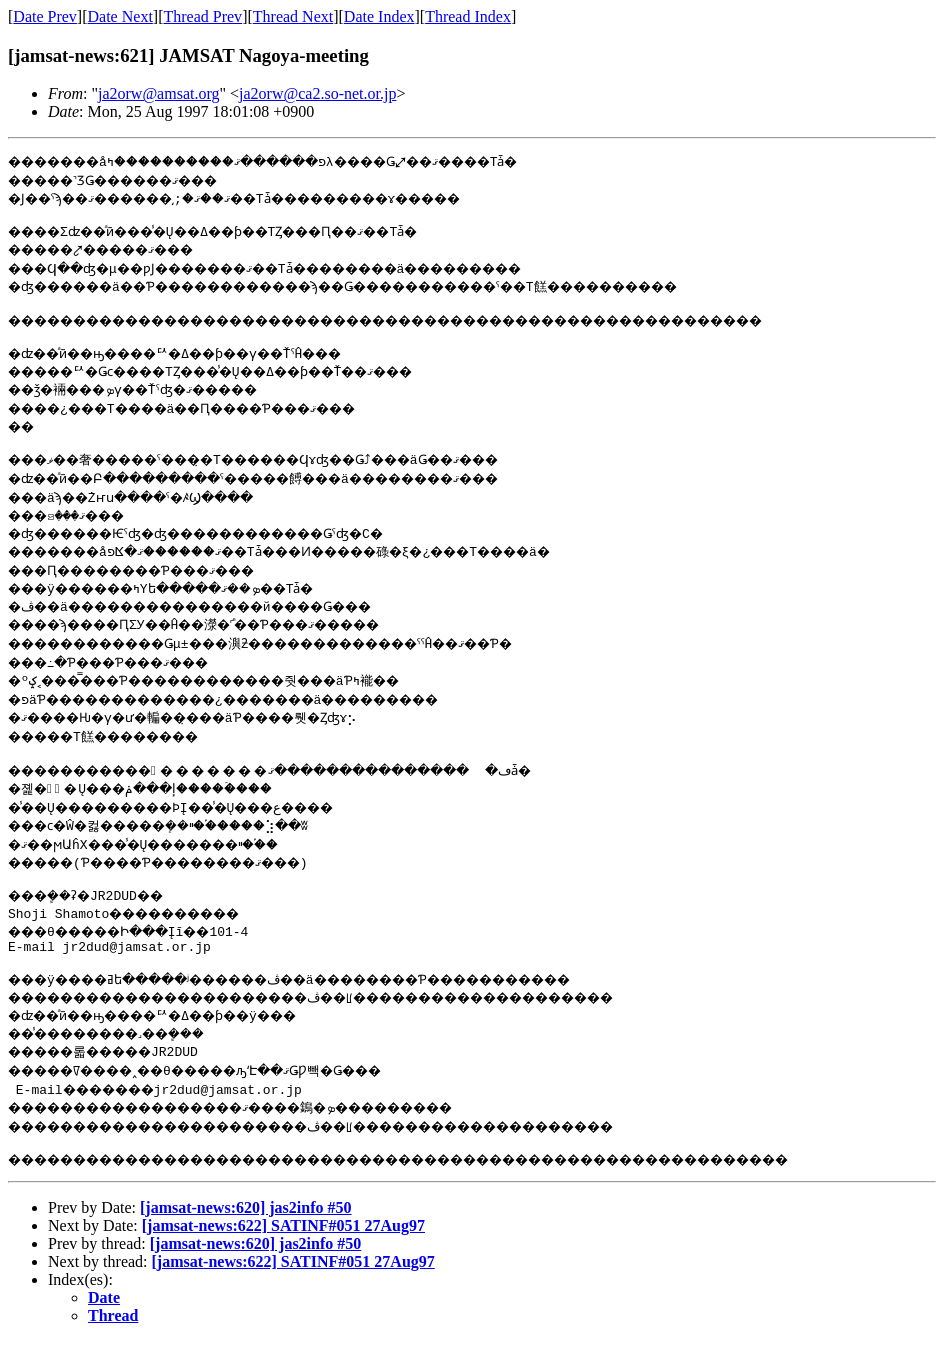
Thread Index (468, 16)
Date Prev (45, 16)
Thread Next (293, 16)
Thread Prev (202, 16)
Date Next (120, 16)
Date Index (379, 16)
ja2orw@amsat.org (159, 93)
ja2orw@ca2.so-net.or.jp (317, 93)
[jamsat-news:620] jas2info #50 (246, 1234)
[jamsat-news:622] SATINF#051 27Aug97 (283, 1252)
